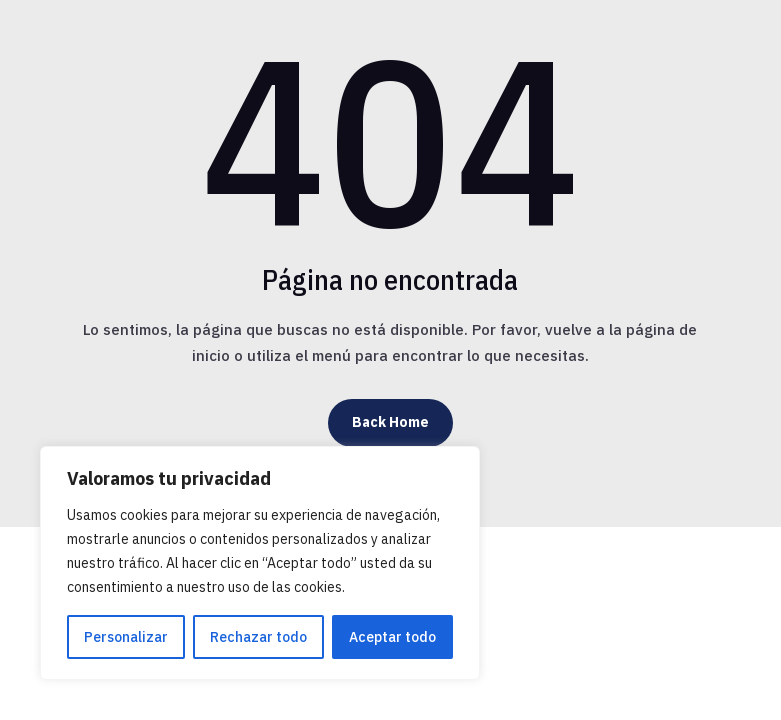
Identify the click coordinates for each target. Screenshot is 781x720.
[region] (260, 563)
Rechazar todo (258, 637)
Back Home (390, 422)
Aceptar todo (392, 637)
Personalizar (126, 637)
